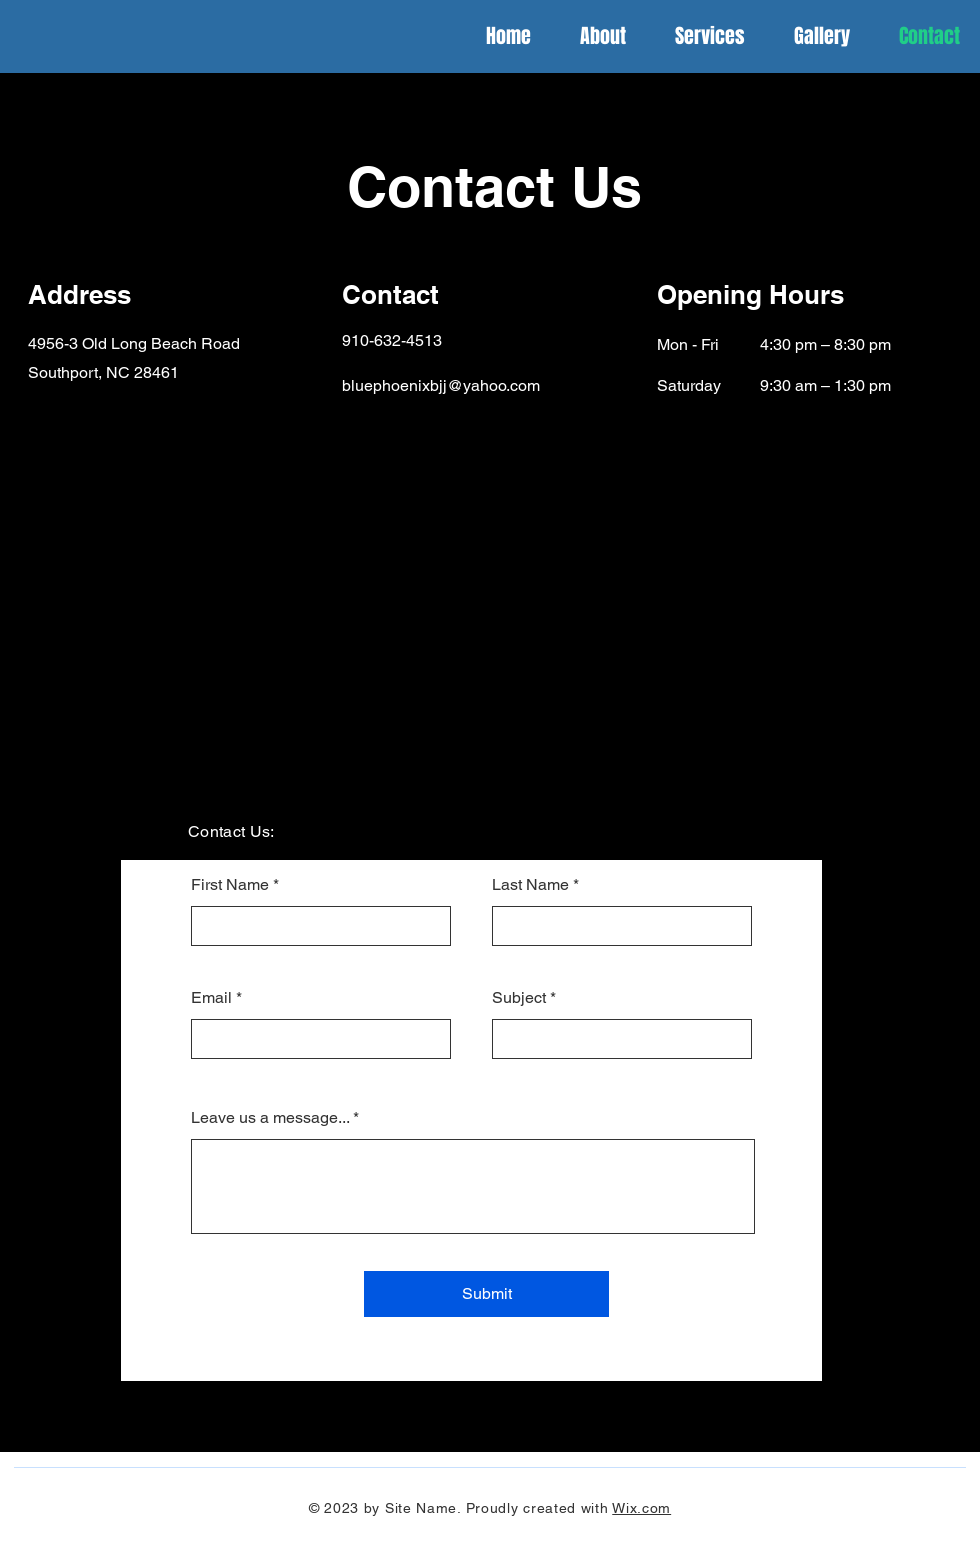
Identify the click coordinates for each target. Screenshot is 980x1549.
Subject (519, 998)
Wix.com (641, 1508)
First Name (230, 885)
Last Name (530, 885)
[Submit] (486, 1294)
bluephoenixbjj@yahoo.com (441, 385)
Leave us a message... (270, 1118)
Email (211, 998)
